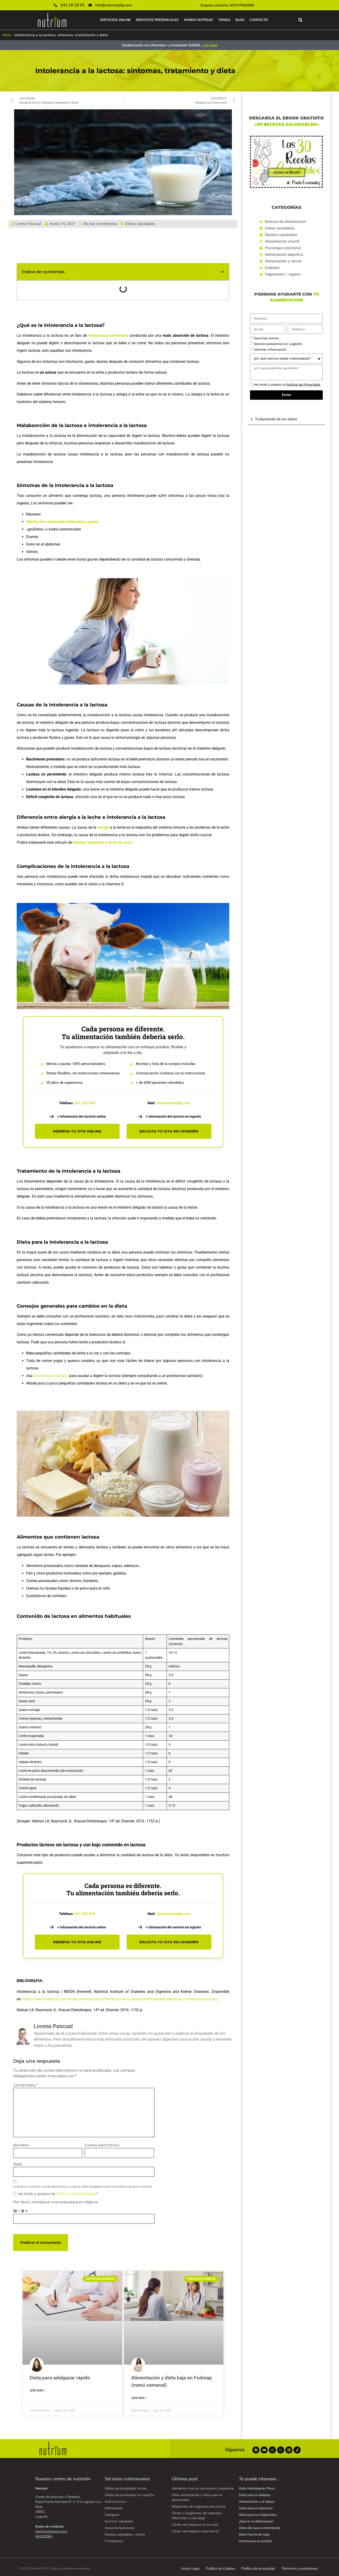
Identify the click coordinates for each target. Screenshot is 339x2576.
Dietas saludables (140, 224)
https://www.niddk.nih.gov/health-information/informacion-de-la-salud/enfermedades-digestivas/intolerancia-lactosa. (120, 1999)
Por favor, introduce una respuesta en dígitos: (55, 2202)
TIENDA (224, 20)
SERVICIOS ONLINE (115, 20)
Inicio (6, 35)
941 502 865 (84, 1103)
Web (17, 2164)
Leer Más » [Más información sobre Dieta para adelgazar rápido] (37, 2390)
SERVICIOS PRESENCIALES (157, 20)
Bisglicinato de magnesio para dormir (199, 2506)
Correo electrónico (102, 2145)
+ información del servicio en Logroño (169, 1117)
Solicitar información (270, 350)
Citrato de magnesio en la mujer (195, 2524)
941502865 (43, 2536)
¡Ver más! (210, 45)
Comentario (25, 2085)
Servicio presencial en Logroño (278, 344)
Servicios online (266, 338)
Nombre (21, 2145)
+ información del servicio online (77, 1117)
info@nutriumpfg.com (173, 1103)
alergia (103, 827)
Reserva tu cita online (77, 1131)
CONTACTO (259, 20)
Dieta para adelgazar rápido (60, 2378)
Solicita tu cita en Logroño (169, 1131)
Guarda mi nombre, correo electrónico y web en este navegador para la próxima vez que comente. (82, 2186)
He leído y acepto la (55, 2194)
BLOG (239, 20)
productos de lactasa (50, 1375)
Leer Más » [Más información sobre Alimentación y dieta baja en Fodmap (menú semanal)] (139, 2398)
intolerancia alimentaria (108, 335)
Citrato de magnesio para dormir (195, 2531)
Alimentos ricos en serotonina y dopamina (203, 2488)
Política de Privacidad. (303, 384)
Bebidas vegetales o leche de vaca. (103, 842)
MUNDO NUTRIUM (198, 20)
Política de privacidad (76, 2194)
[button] (300, 19)
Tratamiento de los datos (276, 419)
